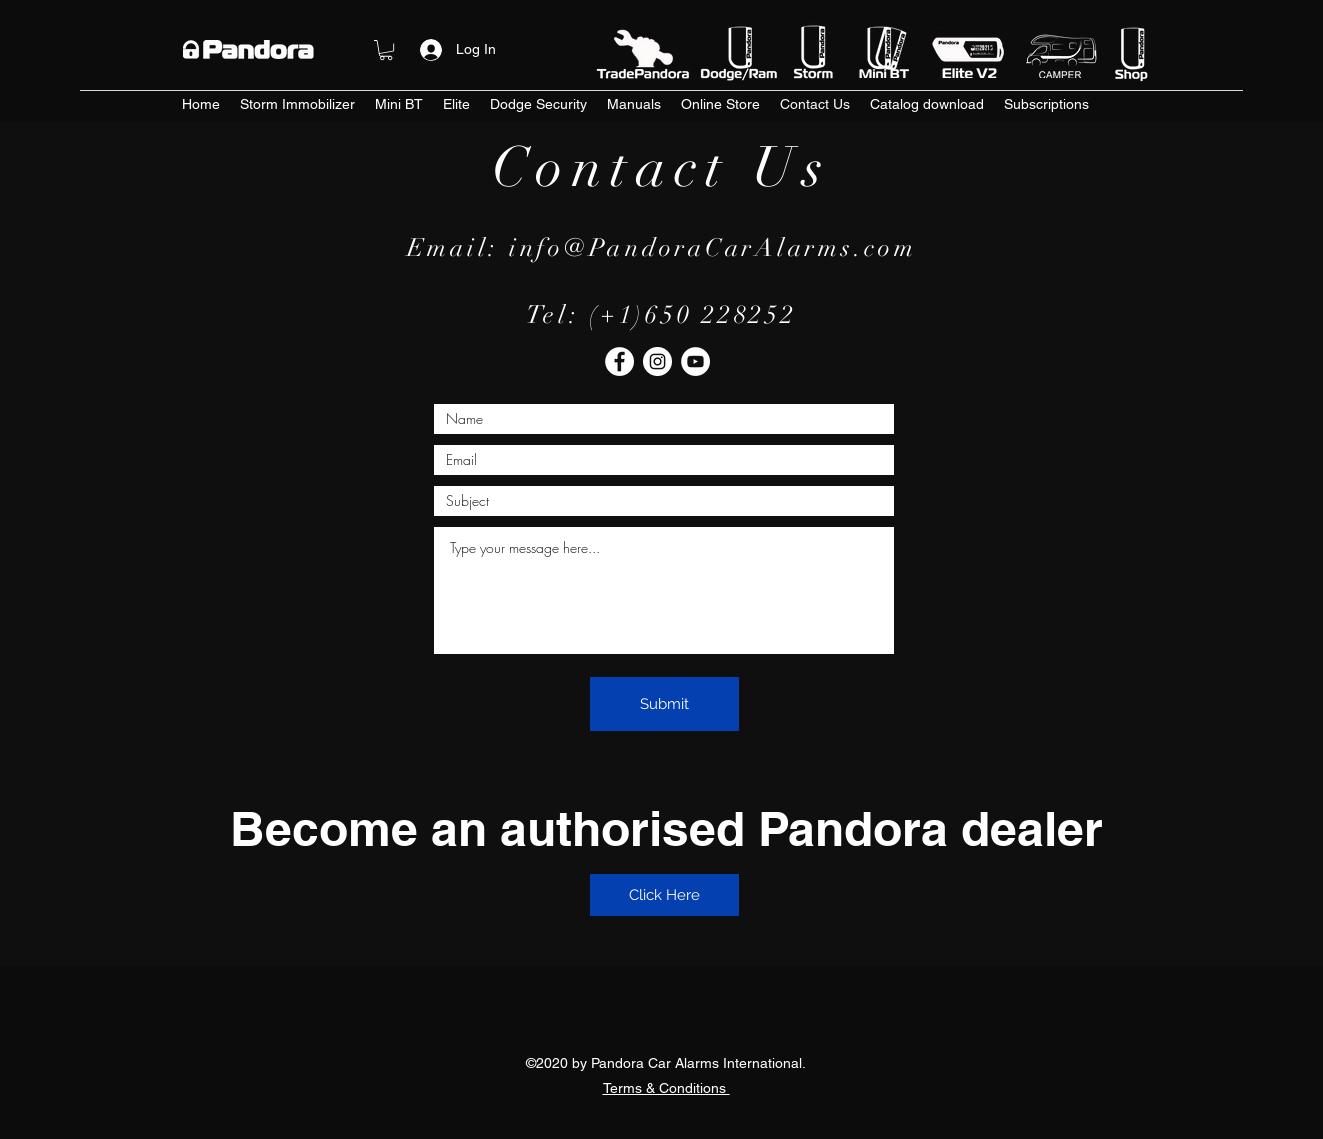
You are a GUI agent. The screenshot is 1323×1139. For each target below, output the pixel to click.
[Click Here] (664, 895)
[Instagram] (657, 361)
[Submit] (664, 704)
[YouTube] (695, 361)
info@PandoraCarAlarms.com (713, 247)
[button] (386, 50)
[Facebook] (619, 361)
